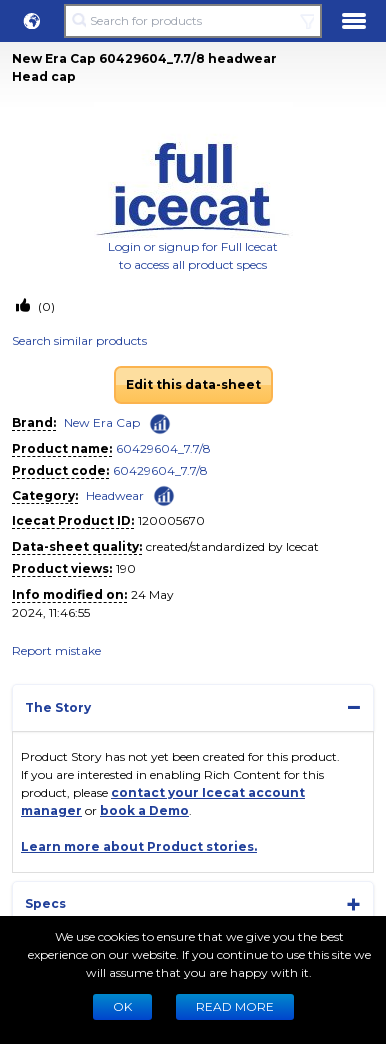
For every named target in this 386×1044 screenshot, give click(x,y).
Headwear (115, 495)
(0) (45, 306)
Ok (122, 1006)
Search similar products (79, 340)
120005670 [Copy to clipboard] (171, 520)
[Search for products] (193, 21)
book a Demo (144, 810)
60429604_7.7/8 (163, 448)
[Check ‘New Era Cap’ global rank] (160, 424)
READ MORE (235, 1006)
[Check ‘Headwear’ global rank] (164, 494)
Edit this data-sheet (193, 384)
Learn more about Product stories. (139, 846)
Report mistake (56, 650)
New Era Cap (102, 422)
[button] (32, 21)
